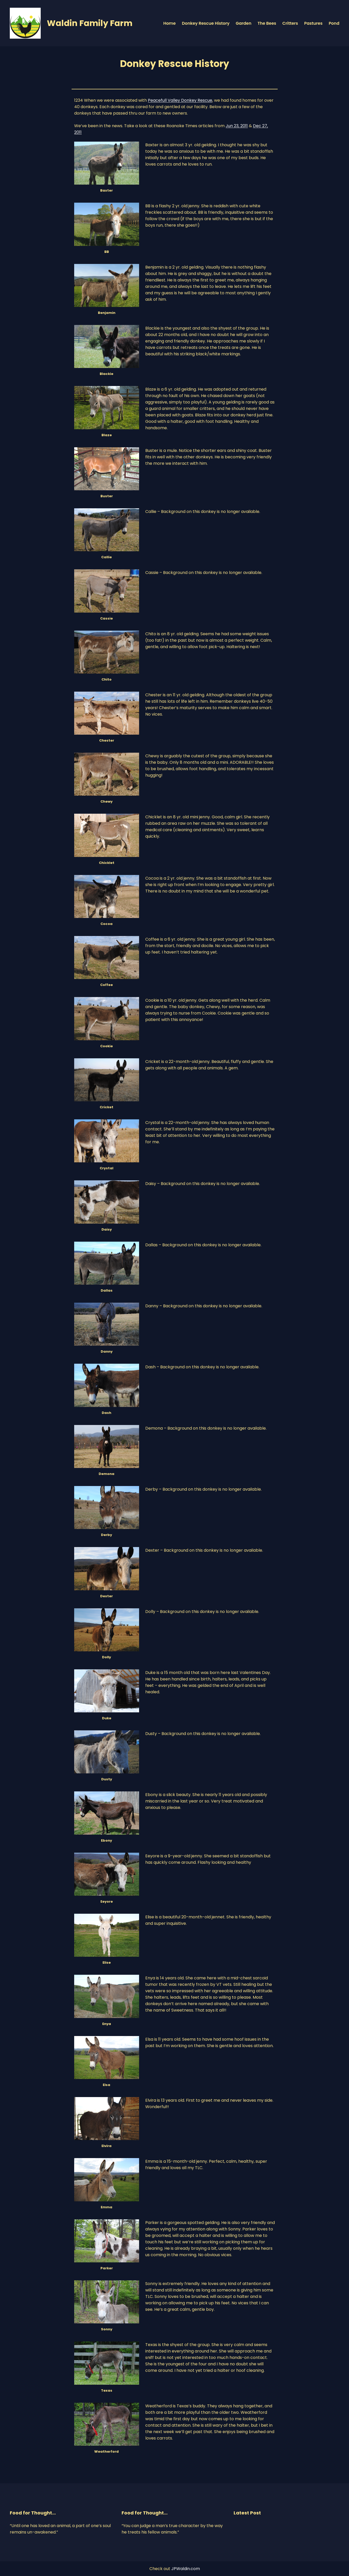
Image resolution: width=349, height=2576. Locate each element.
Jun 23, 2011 (237, 126)
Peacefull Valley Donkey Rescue (180, 100)
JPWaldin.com (185, 2569)
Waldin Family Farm (89, 23)
